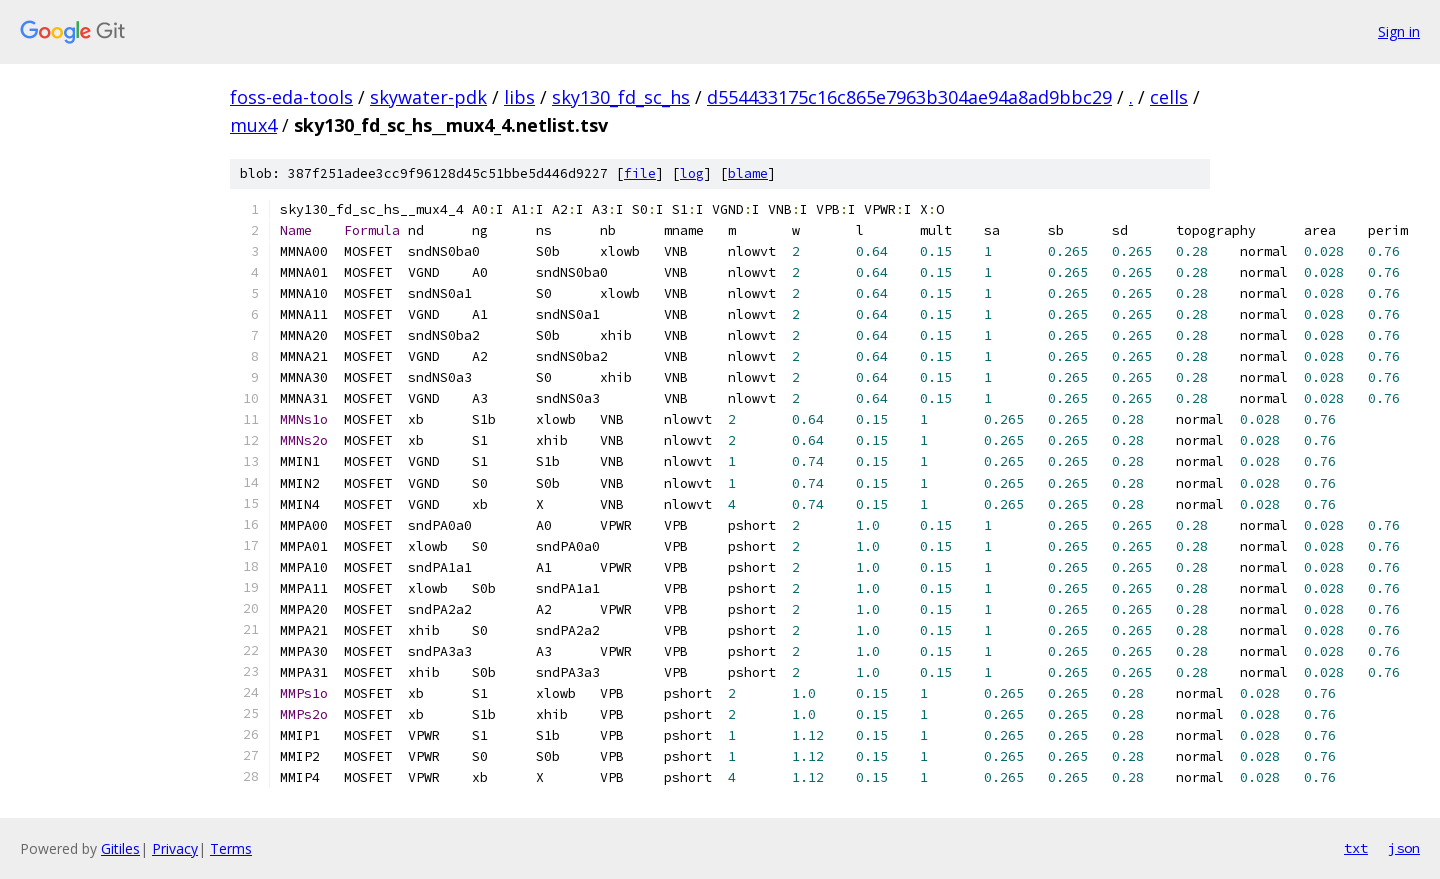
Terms (231, 848)
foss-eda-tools (291, 97)
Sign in (1399, 31)
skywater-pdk (428, 97)
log (692, 173)
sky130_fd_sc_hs (621, 97)
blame (748, 173)
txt (1356, 848)
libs (519, 97)
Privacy (175, 848)
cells (1169, 97)
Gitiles (120, 848)
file (640, 173)
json (1404, 848)
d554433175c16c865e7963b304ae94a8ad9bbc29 (909, 97)
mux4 (253, 125)
